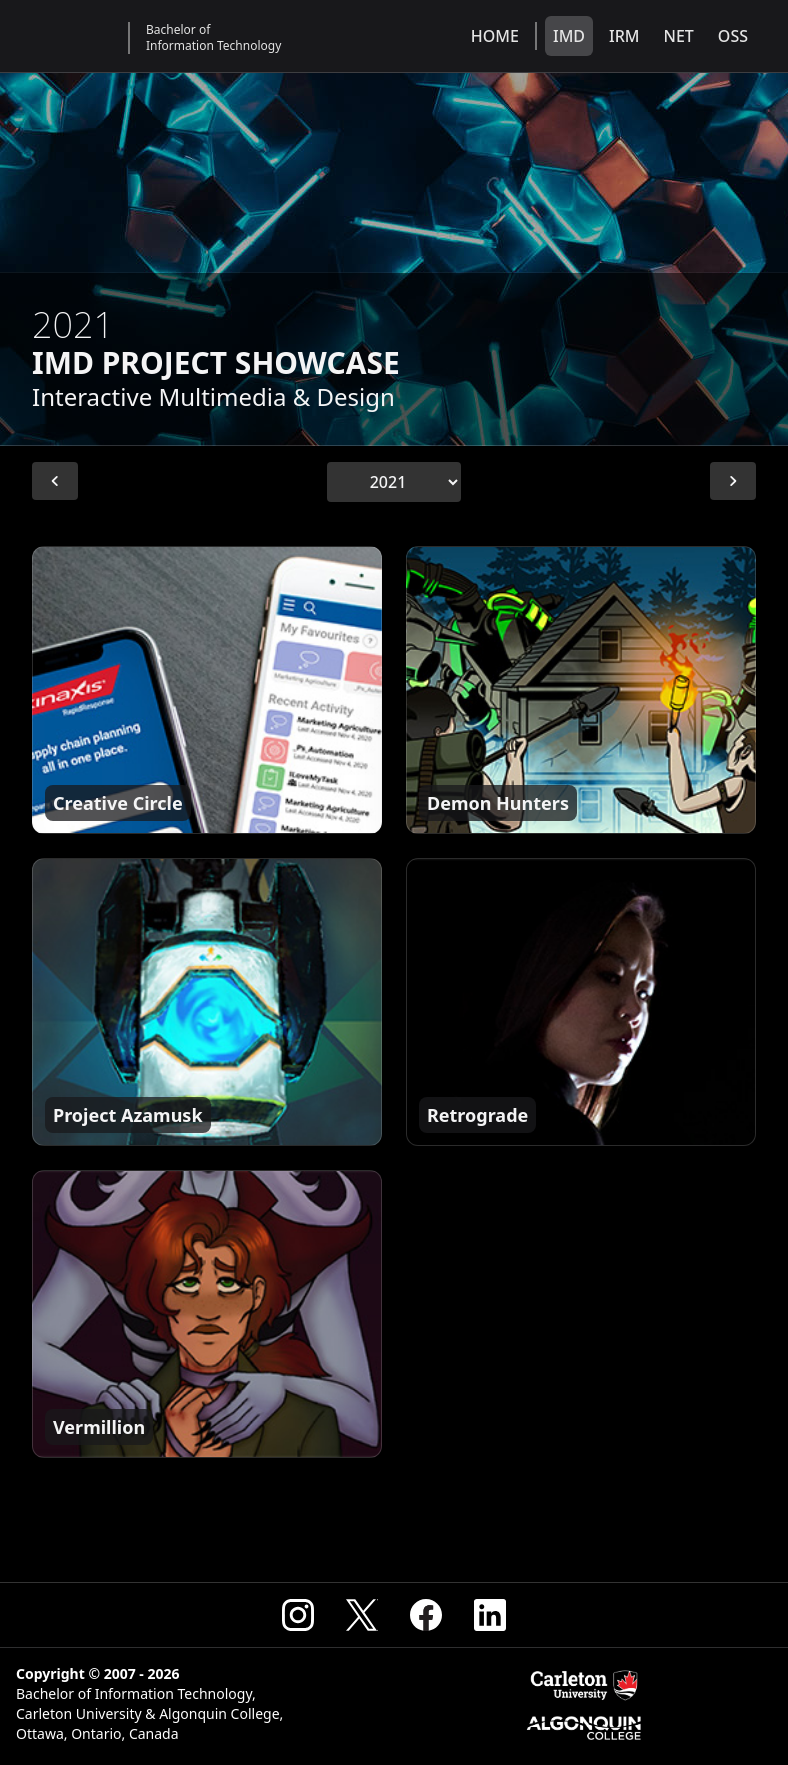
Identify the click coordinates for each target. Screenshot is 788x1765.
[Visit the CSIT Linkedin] (490, 1615)
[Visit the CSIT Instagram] (298, 1615)
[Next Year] (733, 481)
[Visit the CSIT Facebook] (426, 1615)
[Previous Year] (55, 481)
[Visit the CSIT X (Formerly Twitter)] (362, 1615)
